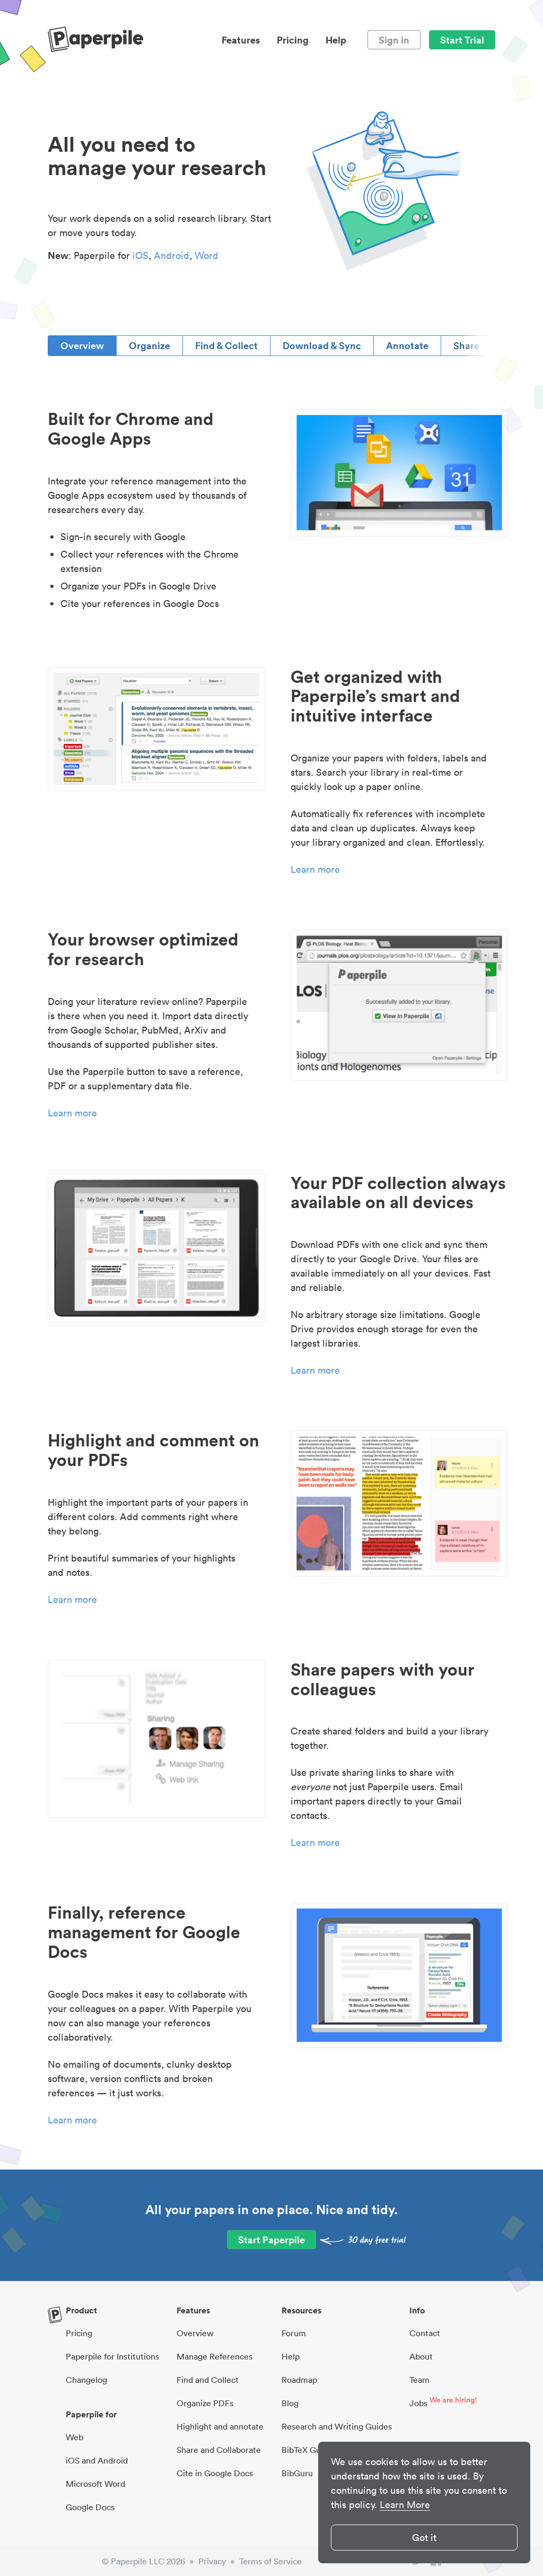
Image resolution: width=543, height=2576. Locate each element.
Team (419, 2379)
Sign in (394, 39)
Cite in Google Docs (215, 2473)
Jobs (418, 2403)
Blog (290, 2403)
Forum (294, 2333)
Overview (82, 345)
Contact (424, 2333)
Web (74, 2437)
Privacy (212, 2561)
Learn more (315, 869)
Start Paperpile (271, 2239)
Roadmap (299, 2379)
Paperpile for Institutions (112, 2356)
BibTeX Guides (309, 2449)
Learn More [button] (405, 2505)
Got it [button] (424, 2537)
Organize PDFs (205, 2403)
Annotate (407, 345)
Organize (149, 345)
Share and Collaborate (219, 2449)
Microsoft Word (95, 2483)
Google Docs (90, 2507)
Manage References (214, 2356)
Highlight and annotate (220, 2426)
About (421, 2356)
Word (206, 255)
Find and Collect (208, 2379)
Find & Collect (226, 345)
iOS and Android (97, 2460)
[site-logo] (95, 40)
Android (171, 255)
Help (336, 39)
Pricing (293, 39)
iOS (140, 255)
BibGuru (297, 2473)
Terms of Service (270, 2561)
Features (241, 39)
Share (466, 345)
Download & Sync (322, 345)
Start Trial (462, 39)
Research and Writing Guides (337, 2426)
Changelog (86, 2379)
